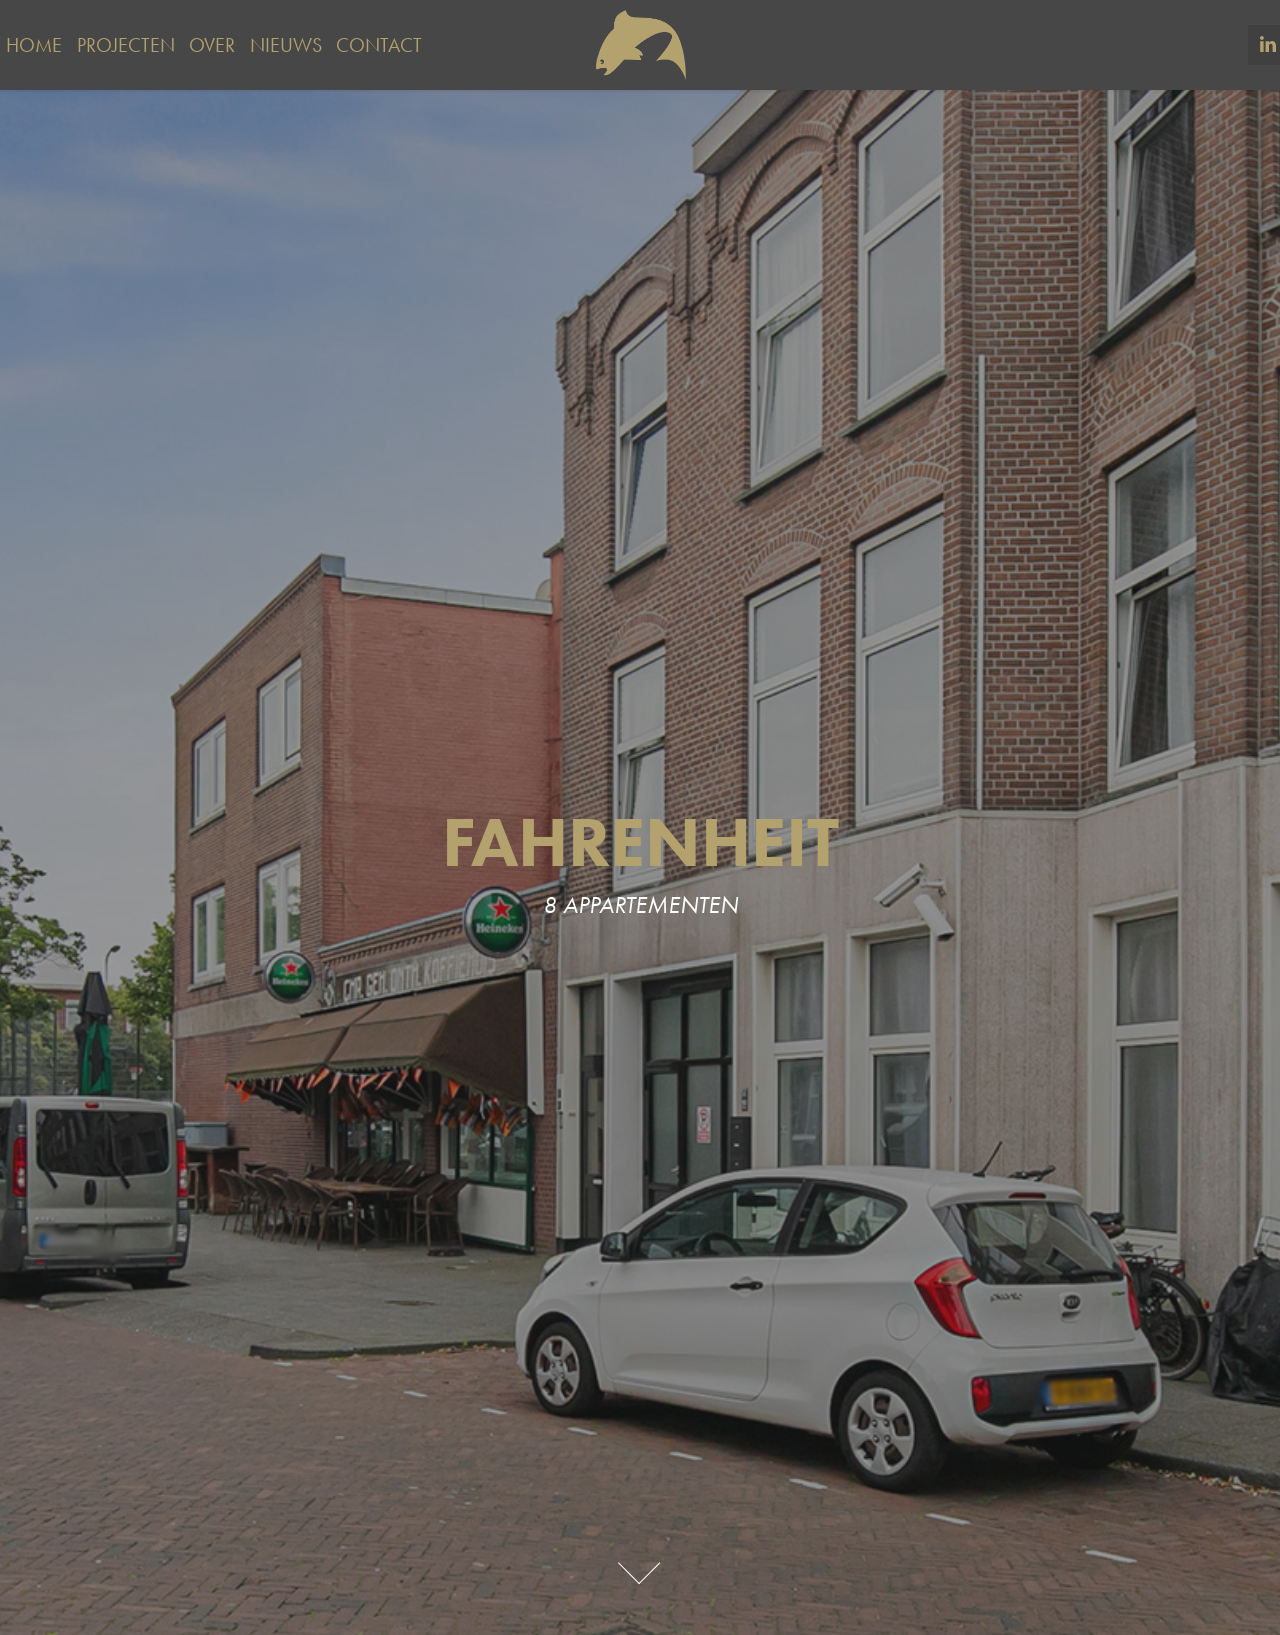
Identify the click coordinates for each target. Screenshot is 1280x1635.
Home (34, 45)
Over (212, 45)
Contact (379, 45)
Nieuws (286, 45)
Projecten (126, 45)
